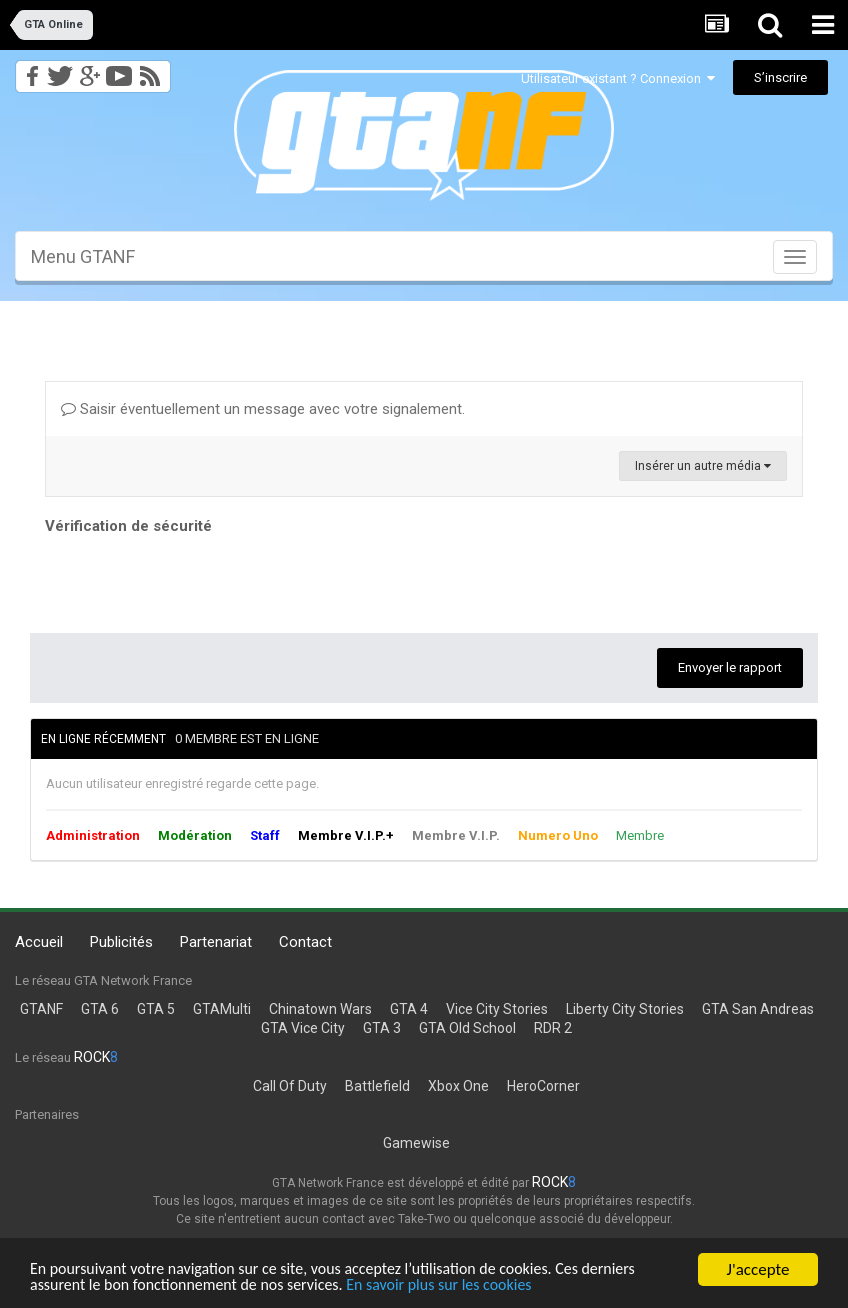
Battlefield (377, 1086)
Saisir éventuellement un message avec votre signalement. (263, 409)
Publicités (121, 942)
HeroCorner (543, 1086)
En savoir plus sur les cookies (467, 1284)
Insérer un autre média (703, 466)
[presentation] (197, 579)
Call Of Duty (290, 1086)
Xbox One (458, 1086)
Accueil (39, 942)
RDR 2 (553, 1028)
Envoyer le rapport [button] (730, 667)
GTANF (41, 1009)
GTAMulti (222, 1009)
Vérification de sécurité (128, 526)
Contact (305, 942)
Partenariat (216, 942)
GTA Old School (467, 1028)
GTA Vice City (303, 1028)
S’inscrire (780, 77)
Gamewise (416, 1143)
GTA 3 (382, 1028)
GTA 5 (156, 1009)
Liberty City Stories (625, 1009)
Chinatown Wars (320, 1009)
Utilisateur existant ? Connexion (618, 78)
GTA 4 (409, 1009)
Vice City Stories (497, 1009)
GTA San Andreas (758, 1009)
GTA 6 (100, 1009)
